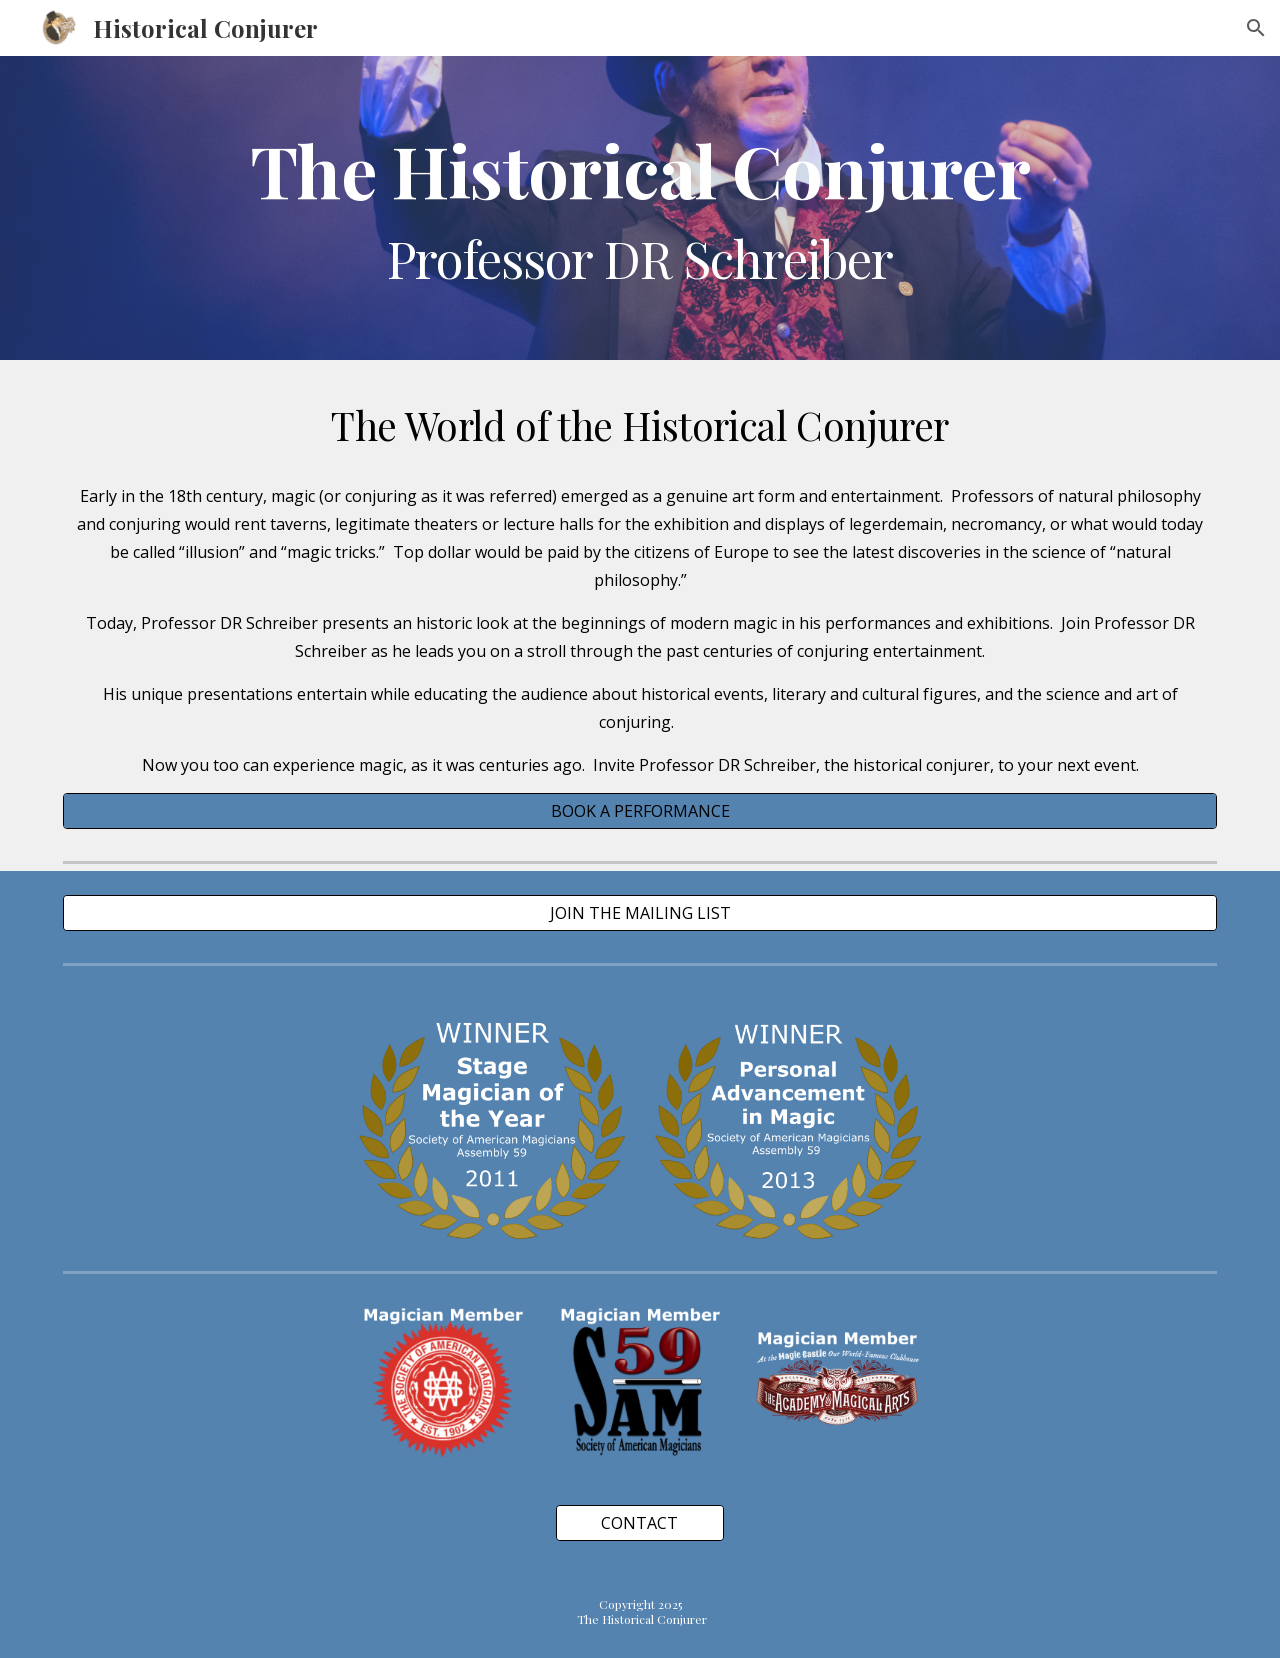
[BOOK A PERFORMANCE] (640, 811)
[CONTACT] (640, 1523)
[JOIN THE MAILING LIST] (640, 913)
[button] (1256, 28)
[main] (640, 208)
